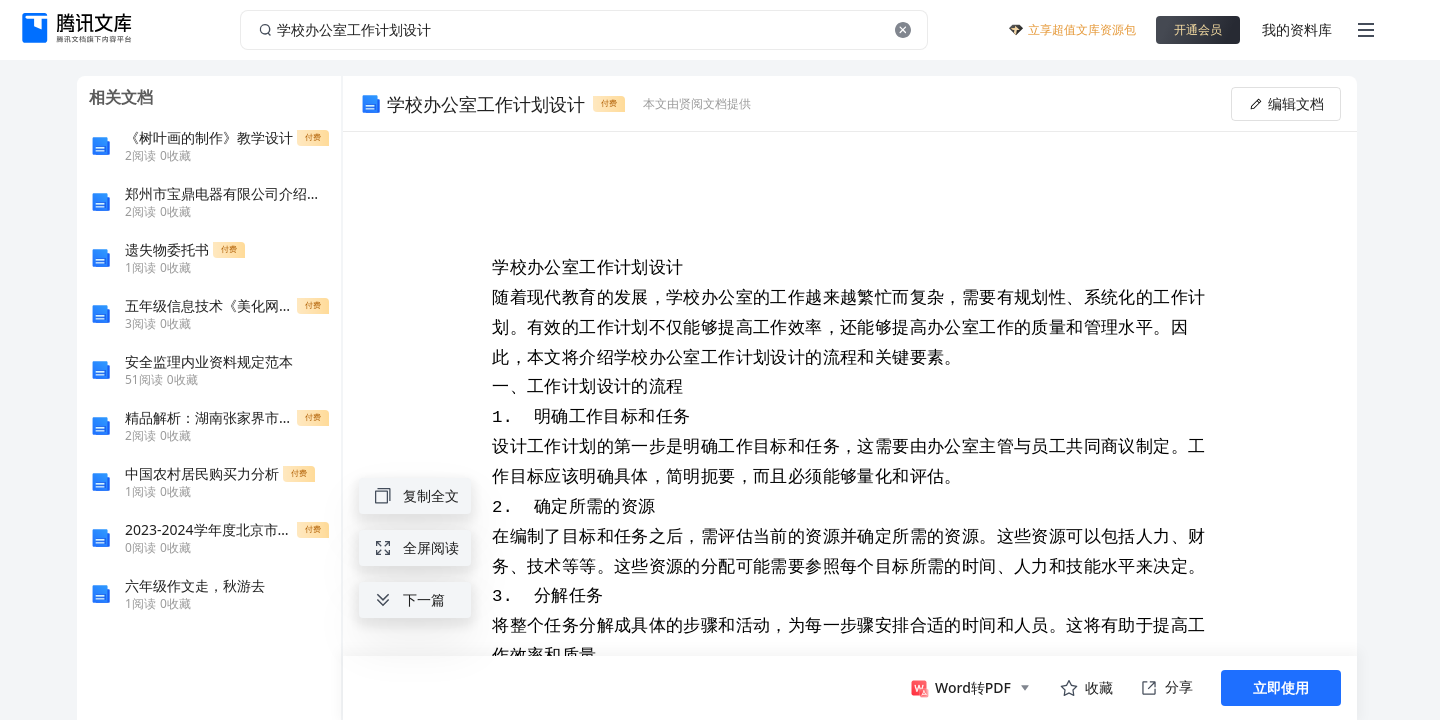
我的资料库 (1297, 29)
